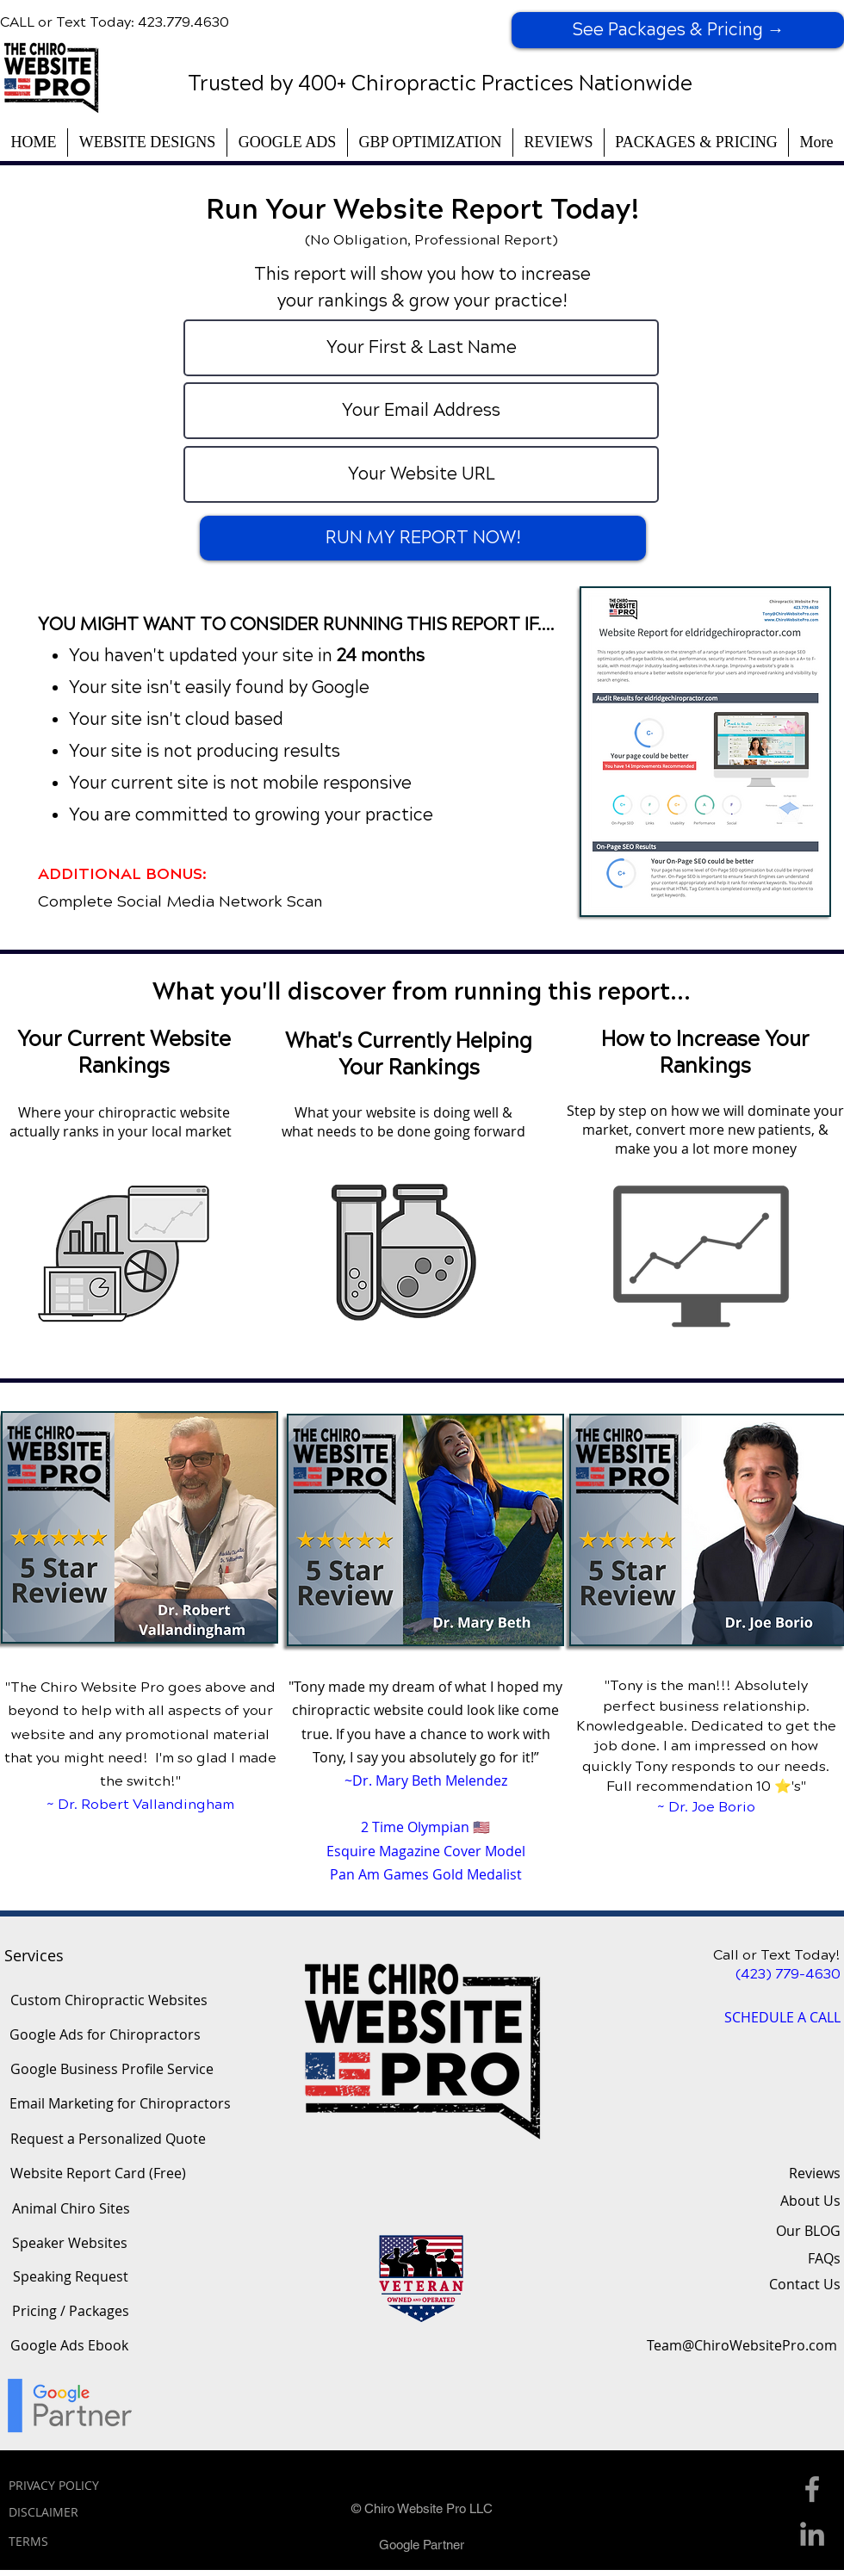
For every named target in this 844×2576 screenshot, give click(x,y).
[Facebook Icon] (812, 2489)
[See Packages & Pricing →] (678, 30)
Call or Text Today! (777, 1955)
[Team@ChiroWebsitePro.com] (741, 2345)
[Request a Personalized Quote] (107, 2138)
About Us (810, 2200)
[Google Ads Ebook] (69, 2345)
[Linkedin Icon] (812, 2534)
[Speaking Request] (71, 2276)
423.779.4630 (183, 22)
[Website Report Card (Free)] (98, 2173)
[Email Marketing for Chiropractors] (120, 2103)
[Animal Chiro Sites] (71, 2208)
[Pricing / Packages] (70, 2311)
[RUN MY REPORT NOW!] (423, 538)
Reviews (815, 2173)
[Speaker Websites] (70, 2243)
